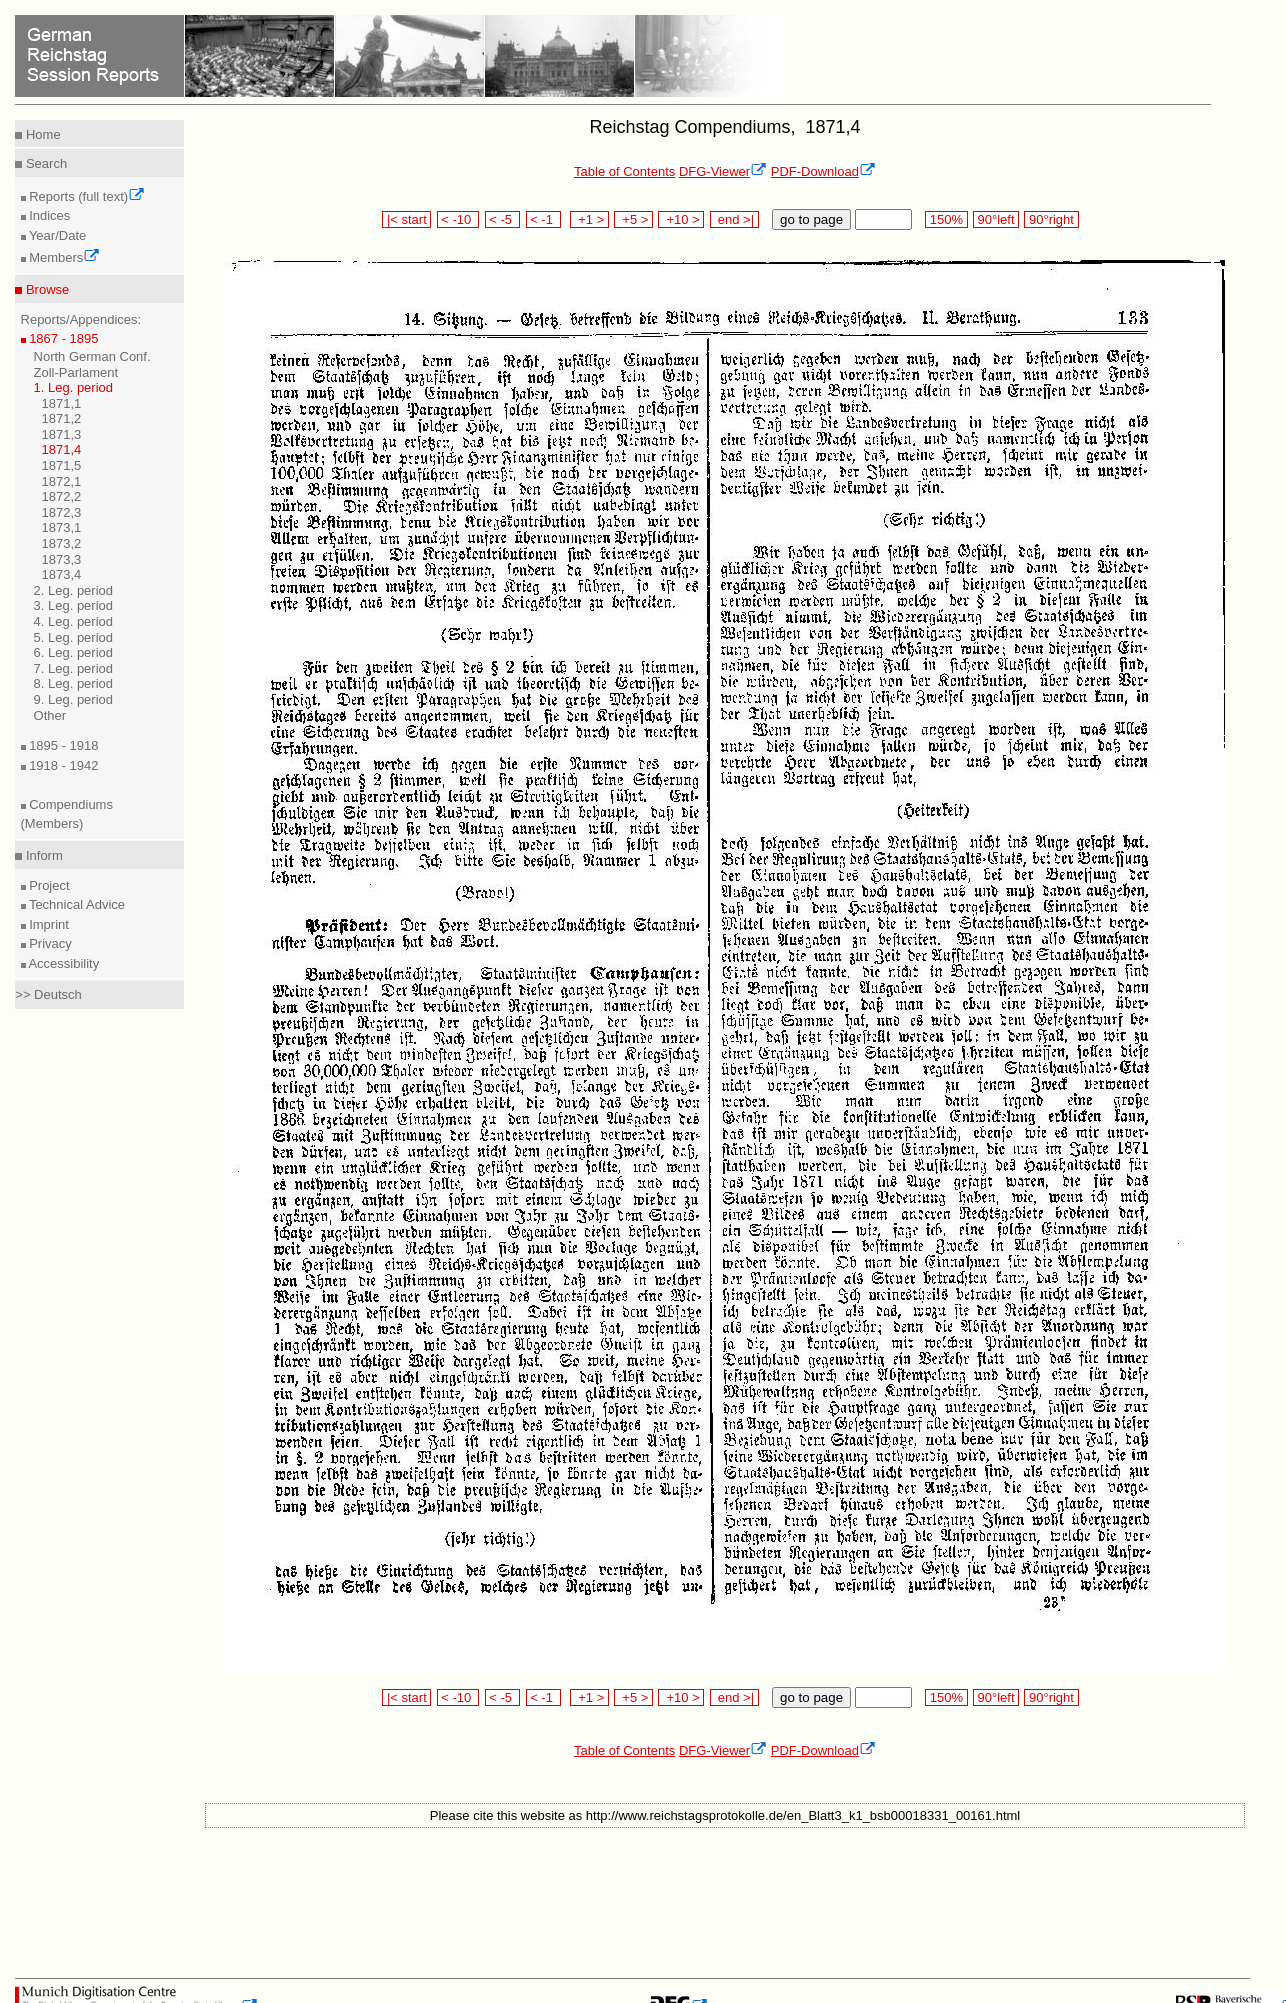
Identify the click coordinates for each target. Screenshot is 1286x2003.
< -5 (503, 219)
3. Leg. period (74, 605)
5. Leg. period (74, 637)
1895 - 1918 (62, 745)
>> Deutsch (48, 994)
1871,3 (62, 434)
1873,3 (62, 559)
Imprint (47, 924)
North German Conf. (92, 356)
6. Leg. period (74, 652)
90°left (996, 219)
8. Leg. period (74, 683)
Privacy (49, 943)
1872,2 (62, 496)
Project (48, 885)
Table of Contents (624, 171)
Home (41, 134)
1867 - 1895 (62, 338)
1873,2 (62, 543)
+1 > (589, 219)
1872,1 (62, 481)
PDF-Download (823, 171)
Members (63, 257)
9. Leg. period (74, 699)
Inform (42, 855)
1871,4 (62, 449)
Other (50, 715)
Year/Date (56, 235)
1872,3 (62, 512)
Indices (48, 215)
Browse (45, 289)
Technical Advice (76, 904)
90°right (1051, 219)
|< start (406, 219)
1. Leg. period (74, 387)
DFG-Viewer (723, 171)
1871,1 (62, 403)
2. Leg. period (74, 590)
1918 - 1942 (62, 765)
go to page (811, 219)
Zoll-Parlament (76, 372)
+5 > (633, 219)
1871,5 (62, 465)
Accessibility (63, 963)
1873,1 (62, 527)
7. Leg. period (74, 668)
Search (44, 163)
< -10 (458, 219)
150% (946, 219)
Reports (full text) (86, 196)
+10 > (681, 219)
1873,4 (62, 574)
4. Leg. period (74, 621)
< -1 (544, 219)
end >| (734, 219)
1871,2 (62, 418)
